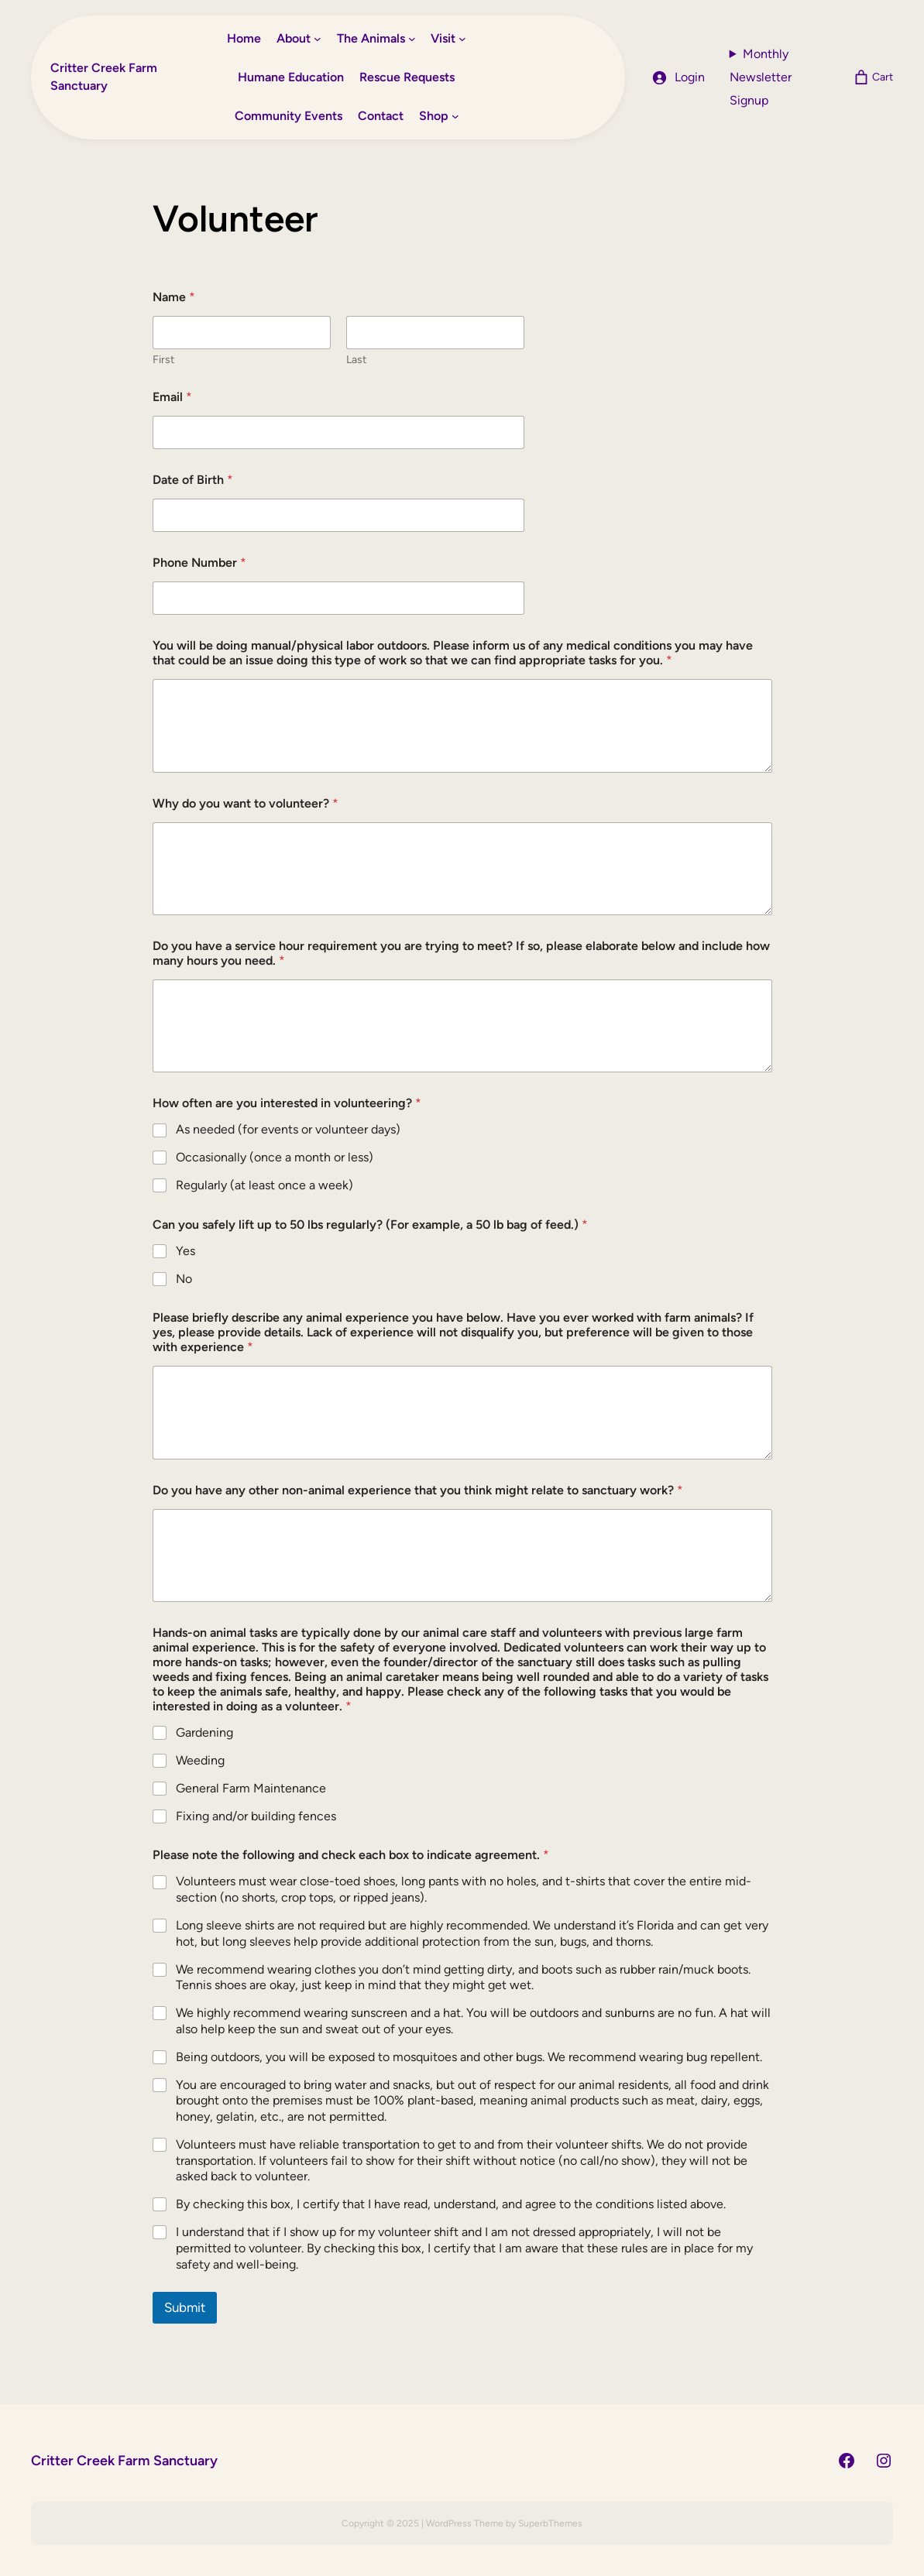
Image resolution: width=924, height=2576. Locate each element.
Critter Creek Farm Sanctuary (124, 2460)
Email (172, 396)
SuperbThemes (550, 2523)
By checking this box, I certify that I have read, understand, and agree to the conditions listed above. (451, 2204)
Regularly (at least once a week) (264, 1185)
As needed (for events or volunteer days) (288, 1129)
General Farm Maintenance (251, 1788)
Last (356, 359)
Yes (185, 1250)
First (163, 359)
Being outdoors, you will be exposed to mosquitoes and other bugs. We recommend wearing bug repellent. (469, 2056)
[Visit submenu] (462, 39)
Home (244, 38)
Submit (184, 2307)
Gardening (204, 1732)
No (184, 1278)
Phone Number (199, 562)
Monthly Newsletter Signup (761, 77)
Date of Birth (193, 479)
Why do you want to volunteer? (245, 803)
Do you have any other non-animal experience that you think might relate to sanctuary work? (418, 1490)
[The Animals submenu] (412, 39)
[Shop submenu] (455, 116)
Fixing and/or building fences (256, 1816)
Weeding (200, 1760)
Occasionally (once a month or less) (274, 1157)
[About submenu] (317, 39)
